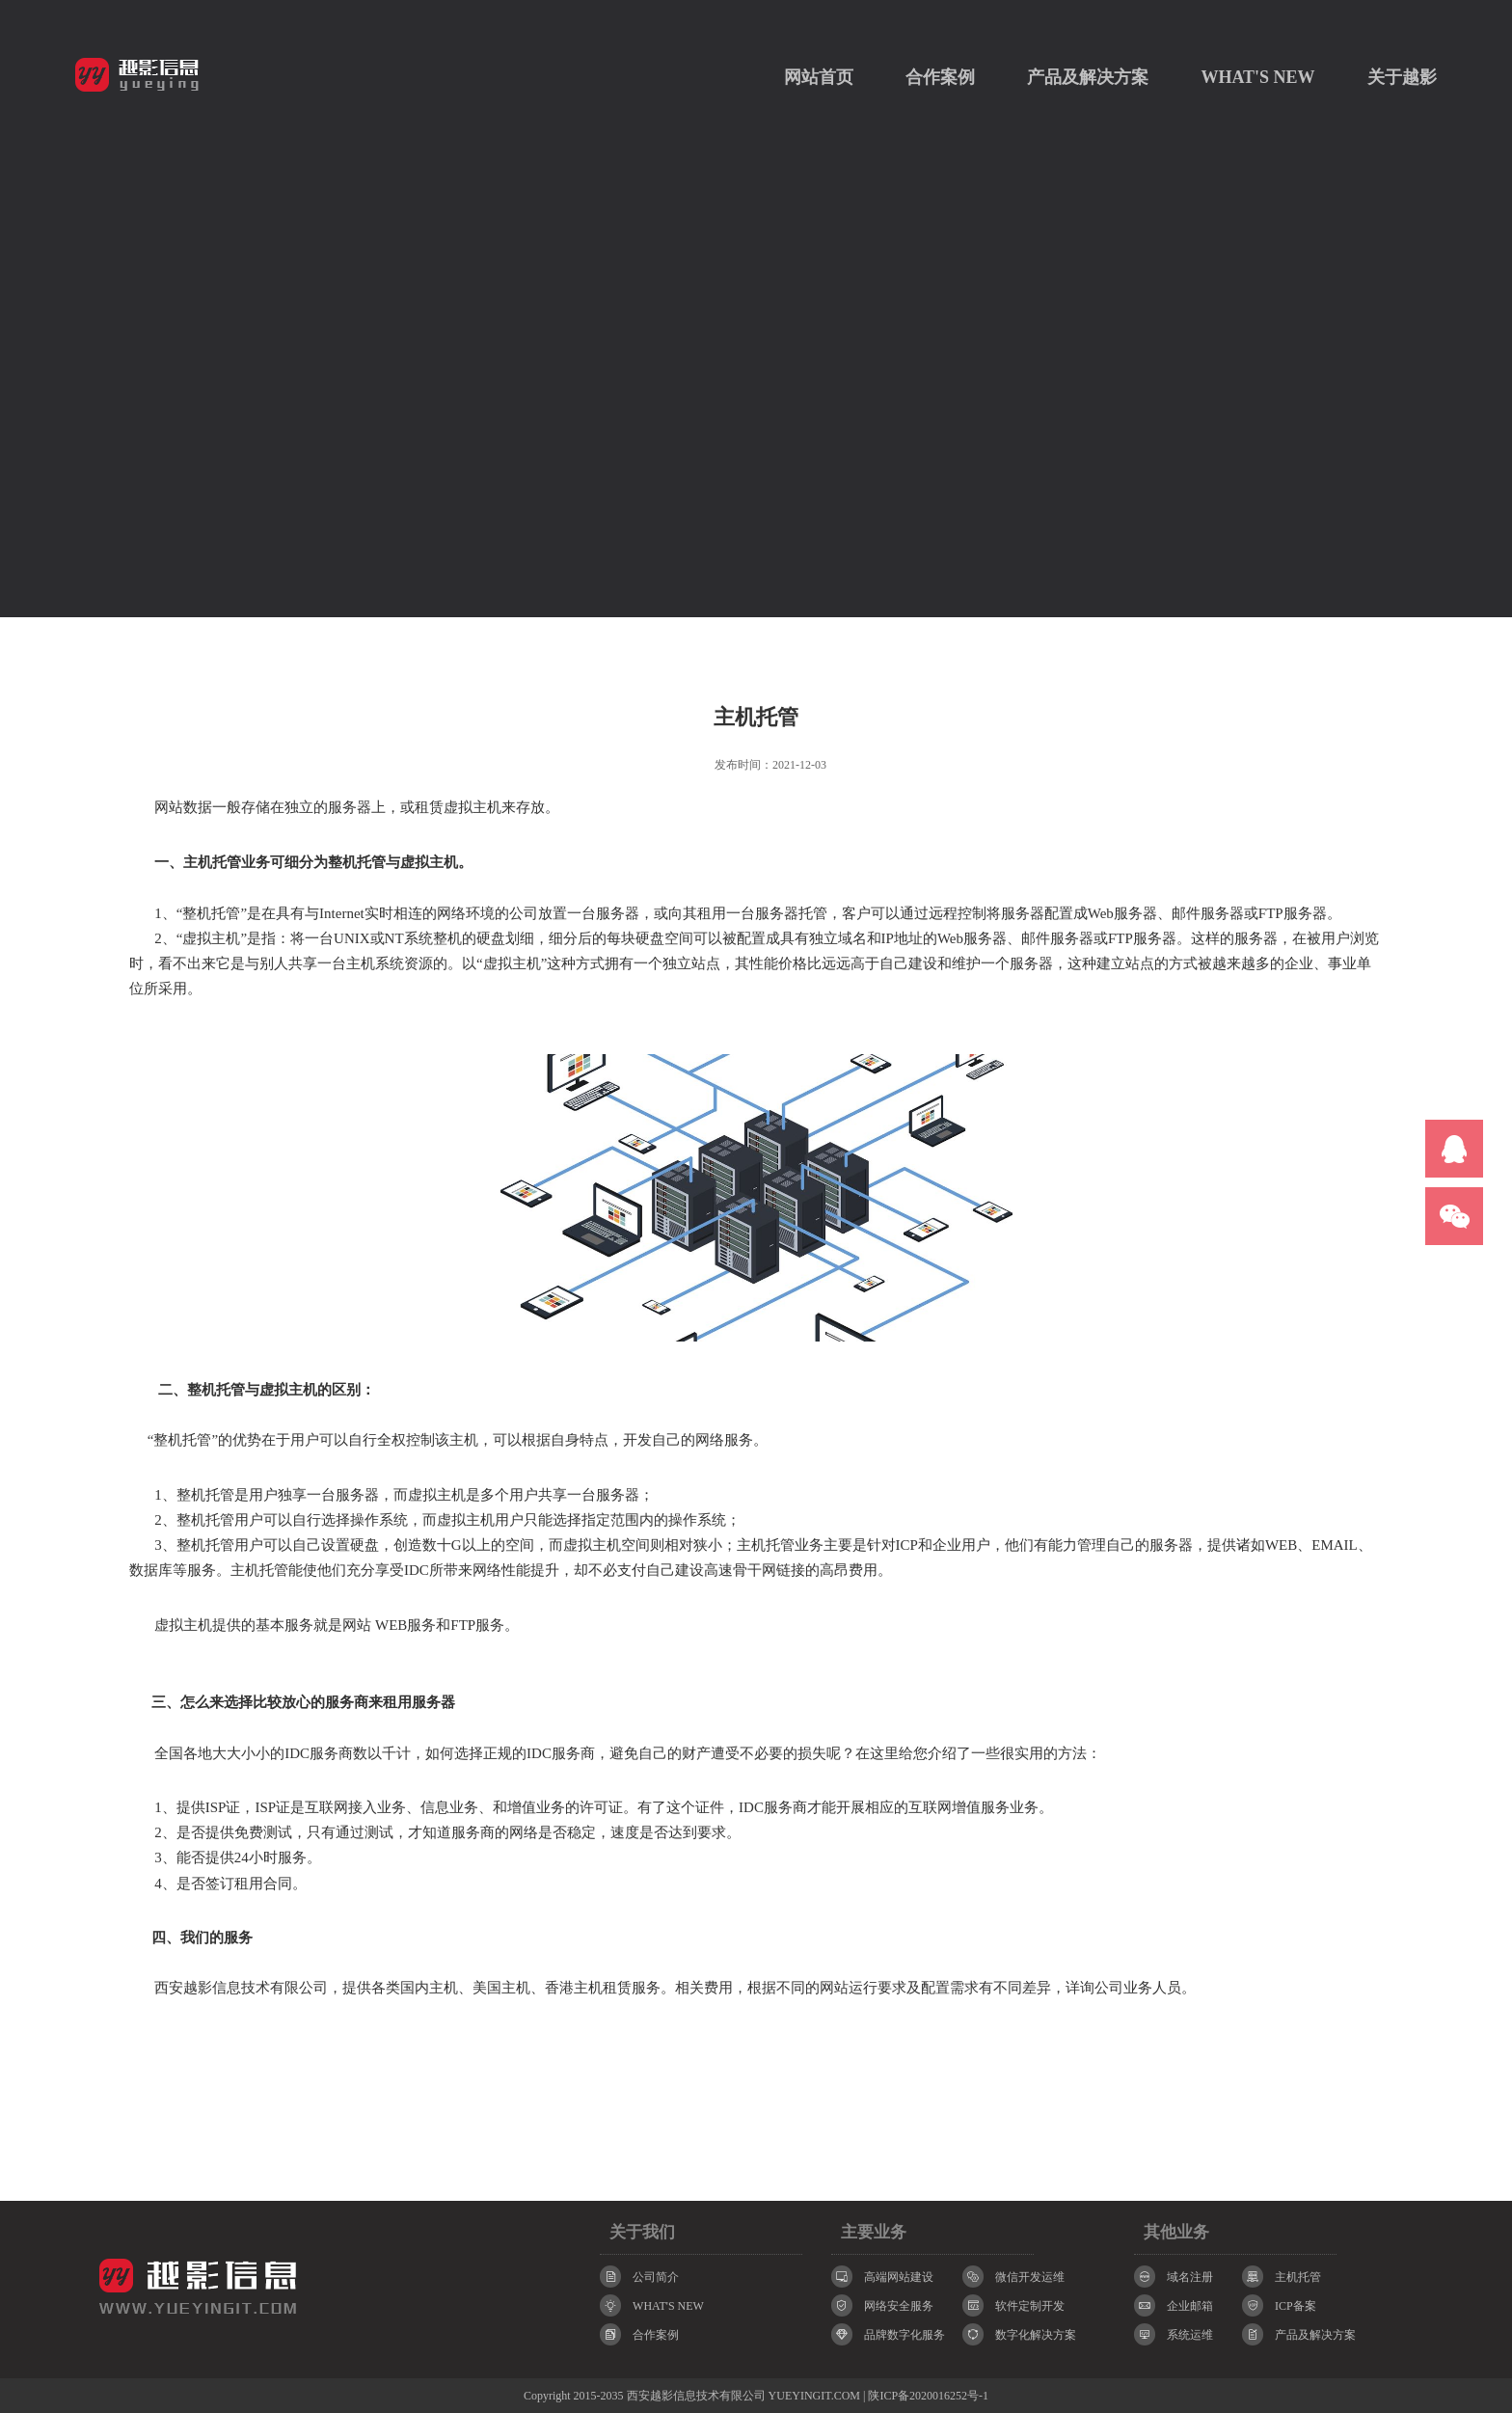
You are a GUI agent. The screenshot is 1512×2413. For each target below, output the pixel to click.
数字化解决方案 (1019, 2334)
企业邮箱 (1173, 2305)
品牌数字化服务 (888, 2334)
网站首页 (818, 77)
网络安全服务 (882, 2305)
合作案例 (940, 77)
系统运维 (1173, 2334)
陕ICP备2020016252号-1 (928, 2395)
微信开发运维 (1013, 2276)
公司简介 (639, 2276)
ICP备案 (1279, 2305)
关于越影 (1402, 77)
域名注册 (1173, 2276)
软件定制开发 (1013, 2305)
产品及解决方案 (1087, 77)
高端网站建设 (882, 2276)
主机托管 (1281, 2276)
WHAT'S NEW (1257, 77)
